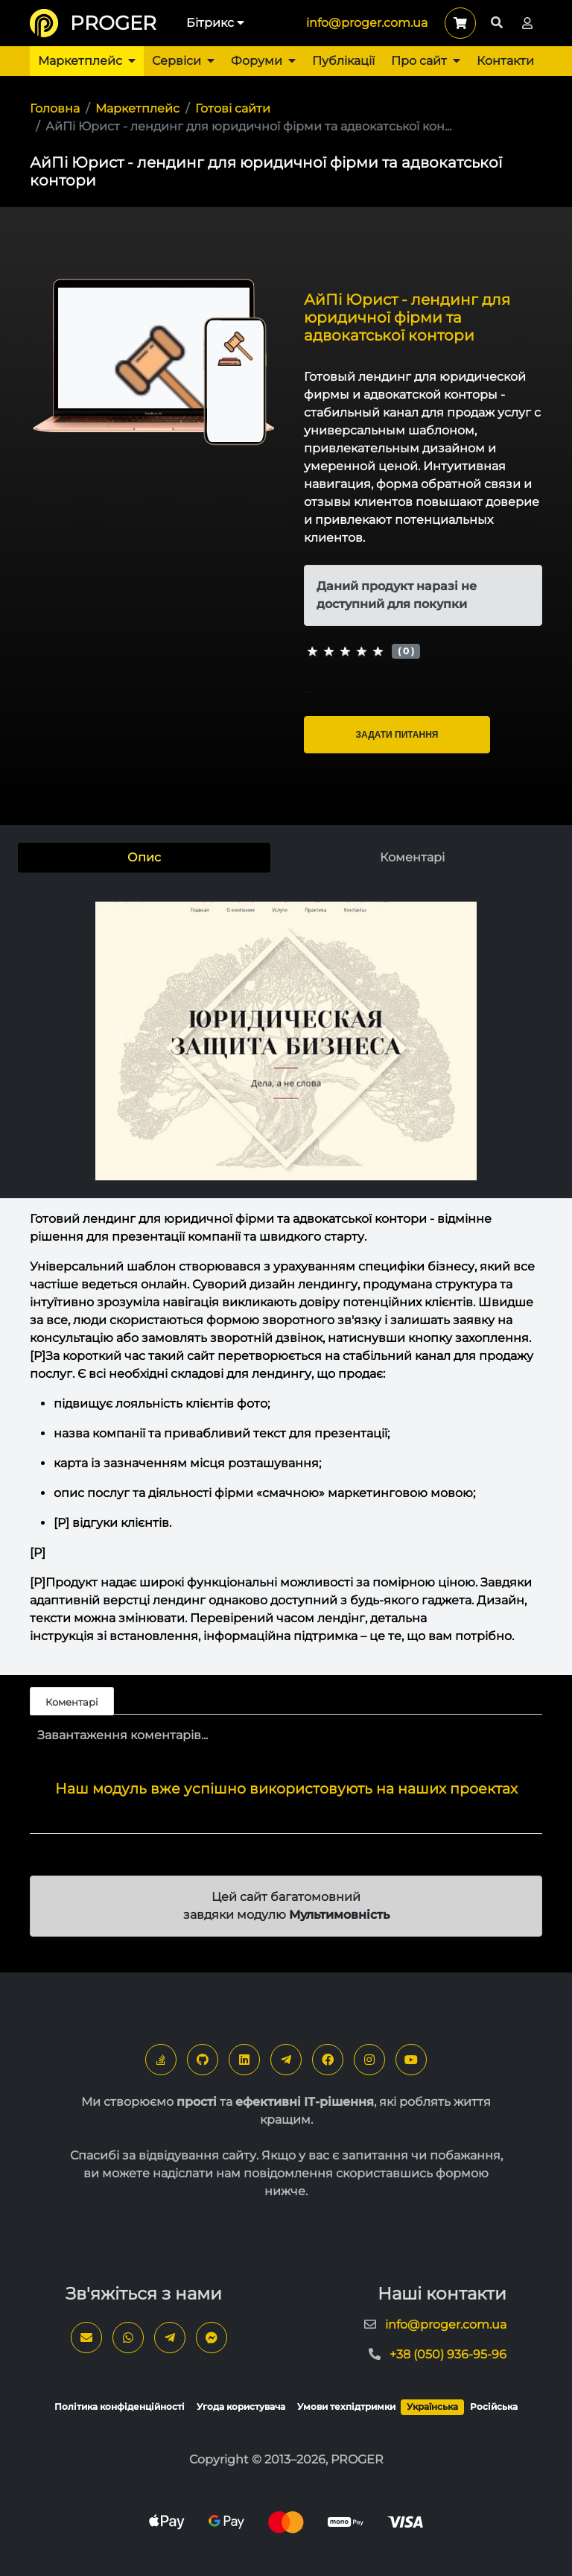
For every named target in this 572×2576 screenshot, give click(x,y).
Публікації (343, 61)
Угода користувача (241, 2406)
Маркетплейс (87, 61)
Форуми (263, 61)
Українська (432, 2406)
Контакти (505, 61)
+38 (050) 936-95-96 (448, 2354)
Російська (494, 2406)
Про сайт (425, 61)
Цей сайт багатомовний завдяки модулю (286, 1906)
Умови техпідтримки (346, 2406)
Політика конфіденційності (119, 2406)
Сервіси (183, 61)
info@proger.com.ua (367, 23)
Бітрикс (215, 23)
